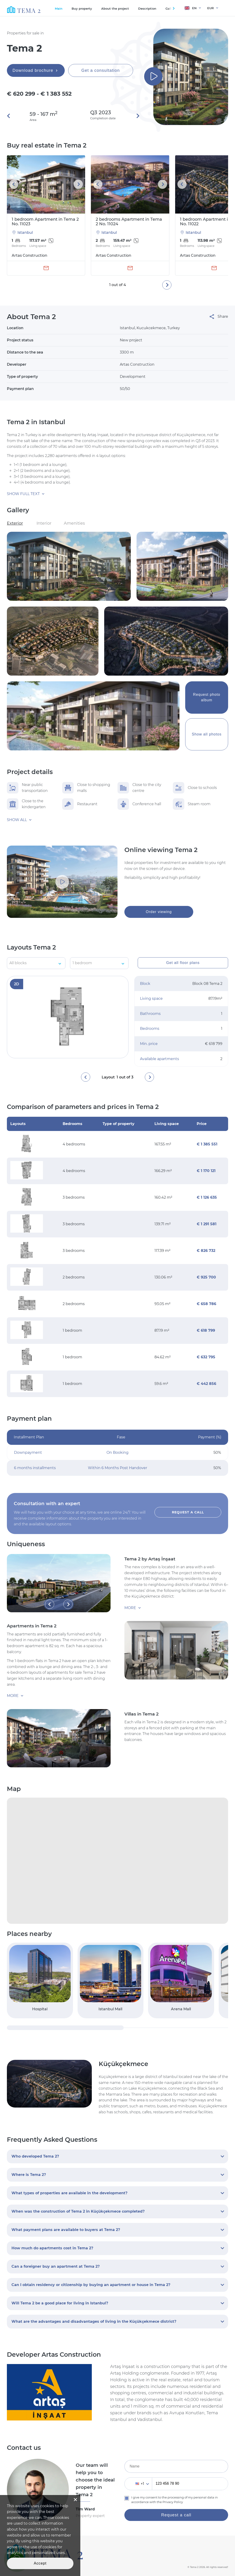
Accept (40, 2563)
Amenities (74, 523)
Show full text (23, 494)
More (130, 1608)
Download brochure (36, 70)
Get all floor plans (183, 963)
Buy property (82, 8)
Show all (17, 820)
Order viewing (159, 912)
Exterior (15, 523)
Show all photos (207, 734)
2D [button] (16, 984)
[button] (10, 115)
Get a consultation (100, 70)
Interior (43, 523)
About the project (115, 8)
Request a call (188, 1512)
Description (147, 8)
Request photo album (206, 697)
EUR (210, 8)
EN (190, 8)
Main (58, 8)
